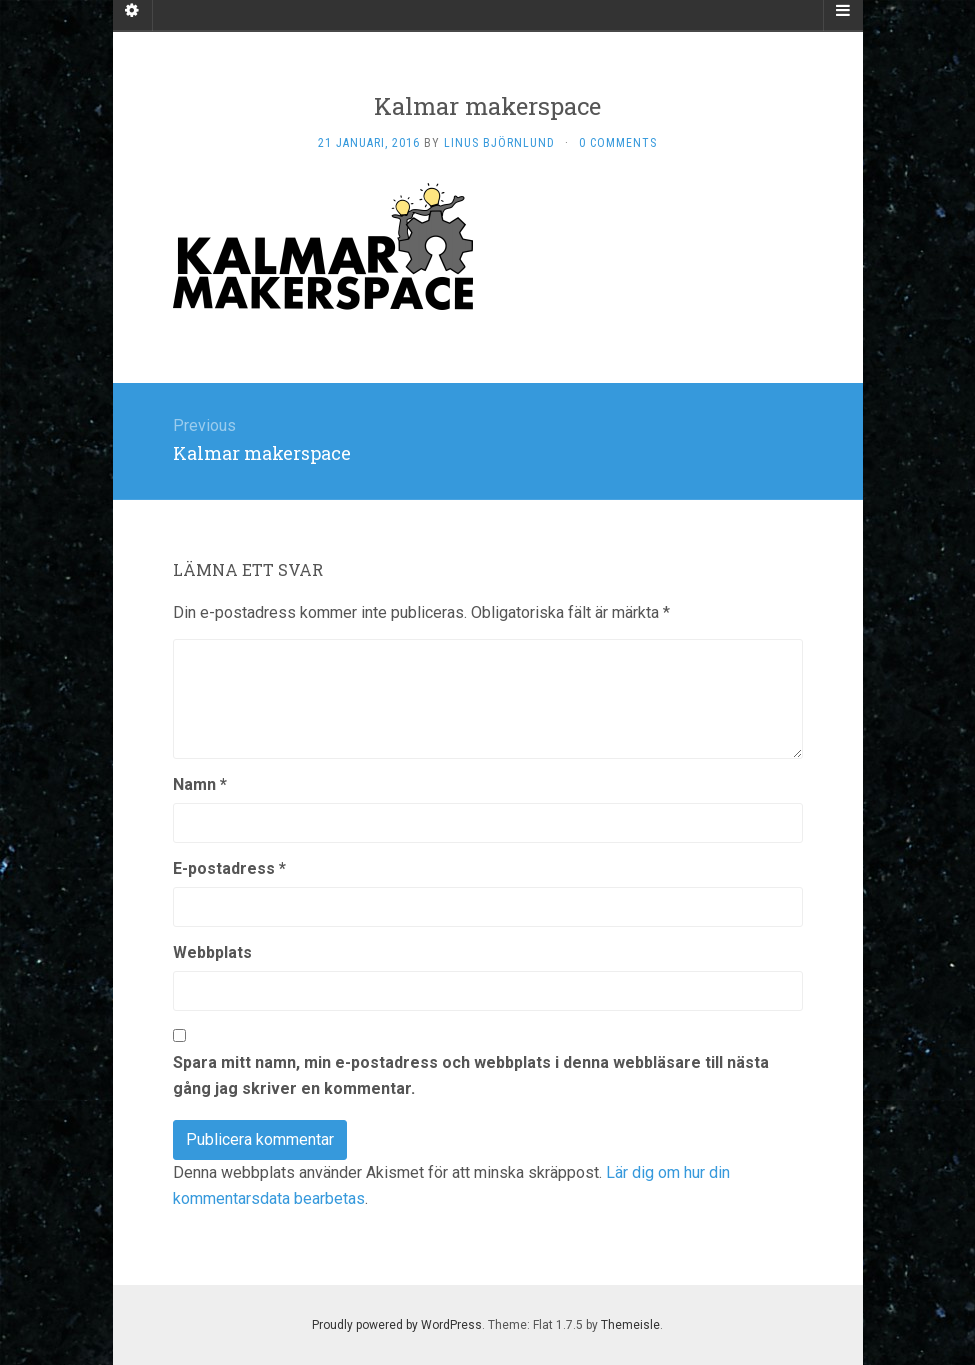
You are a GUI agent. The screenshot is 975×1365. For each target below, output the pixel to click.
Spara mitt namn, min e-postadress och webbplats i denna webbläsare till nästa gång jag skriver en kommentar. (471, 1075)
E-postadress (229, 868)
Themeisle (630, 1325)
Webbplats (212, 952)
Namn (200, 784)
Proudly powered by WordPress (397, 1325)
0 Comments (618, 143)
